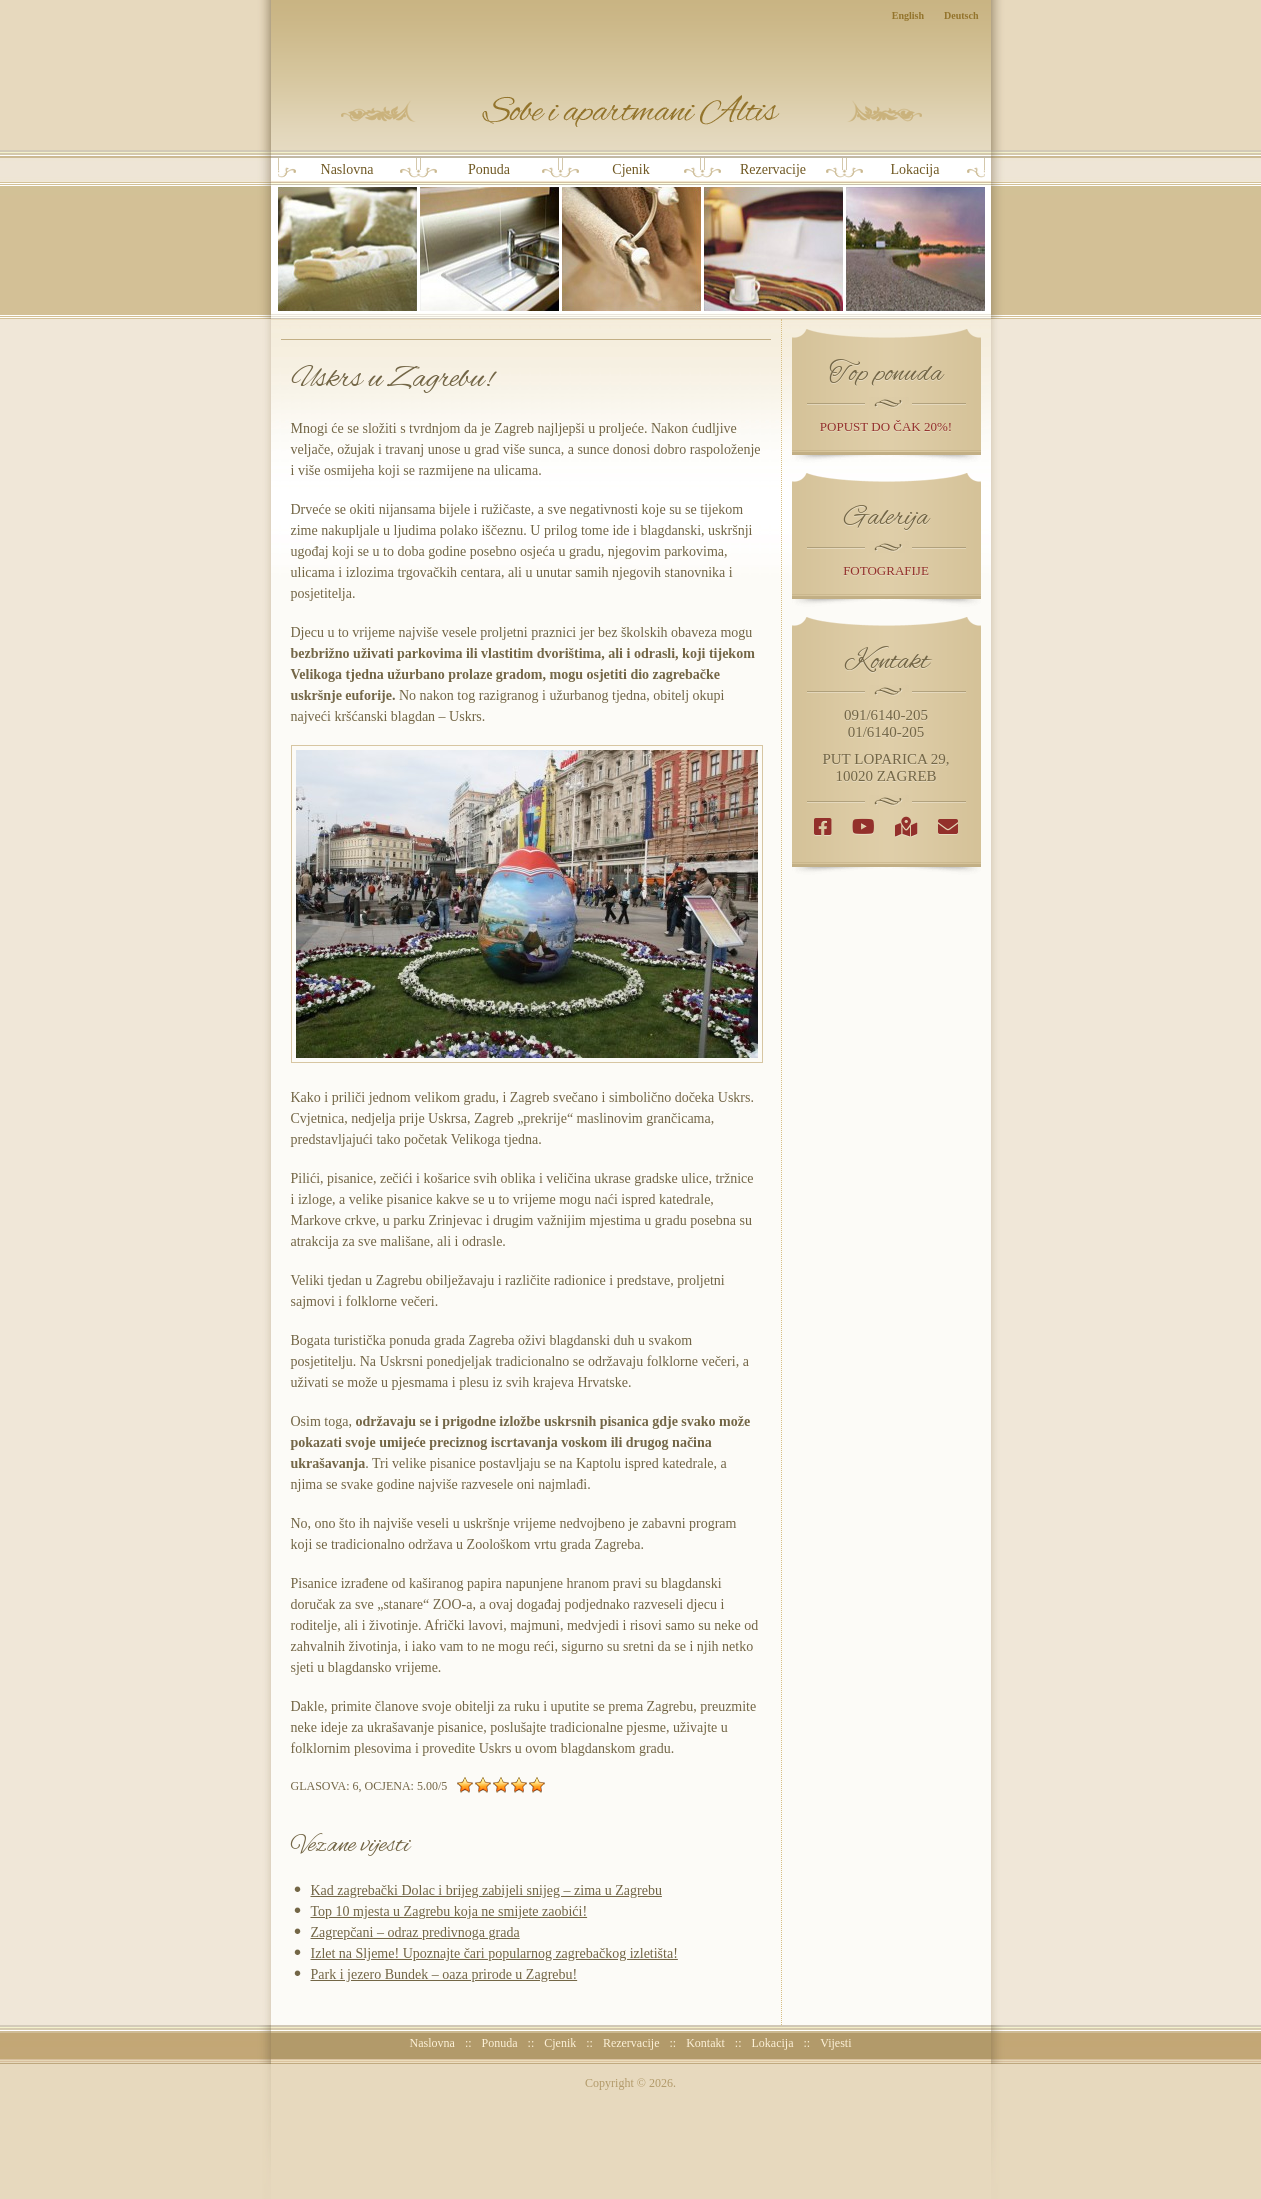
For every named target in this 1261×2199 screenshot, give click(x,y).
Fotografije (886, 570)
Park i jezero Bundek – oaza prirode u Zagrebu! (444, 1974)
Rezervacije (773, 236)
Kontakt (705, 2043)
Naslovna (347, 236)
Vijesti (835, 2043)
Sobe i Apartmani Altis (631, 111)
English (908, 15)
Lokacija (915, 236)
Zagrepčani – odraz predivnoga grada (415, 1932)
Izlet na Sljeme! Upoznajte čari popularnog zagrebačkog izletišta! (494, 1953)
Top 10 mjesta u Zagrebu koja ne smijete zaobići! (449, 1911)
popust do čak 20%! (886, 426)
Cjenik (631, 236)
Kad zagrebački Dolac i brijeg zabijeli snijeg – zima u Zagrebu (486, 1890)
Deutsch (961, 15)
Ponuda (489, 236)
